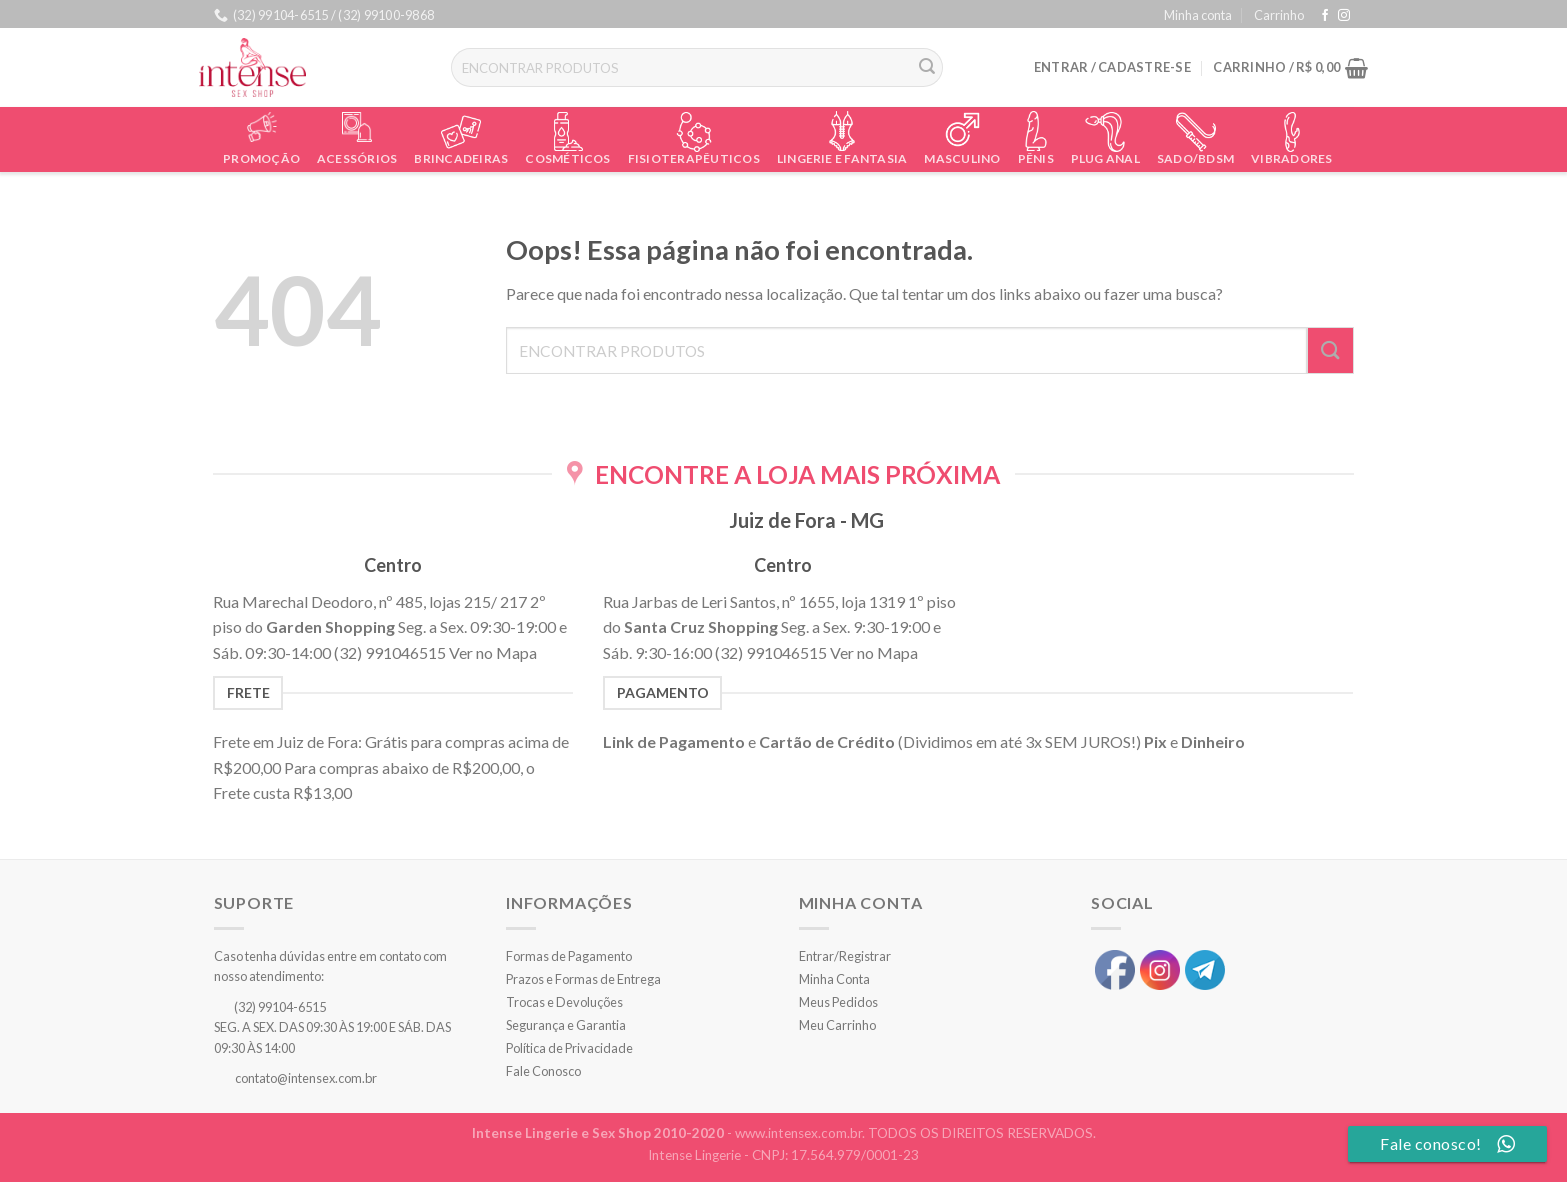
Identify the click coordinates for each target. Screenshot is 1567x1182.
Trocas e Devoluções (564, 1002)
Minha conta (1198, 15)
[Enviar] (927, 68)
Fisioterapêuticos (694, 158)
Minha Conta (834, 979)
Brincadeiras (461, 158)
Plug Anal (1105, 158)
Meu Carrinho (837, 1025)
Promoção (261, 158)
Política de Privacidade (569, 1048)
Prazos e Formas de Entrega (583, 979)
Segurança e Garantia (566, 1025)
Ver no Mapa (493, 652)
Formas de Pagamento (569, 956)
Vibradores (1291, 158)
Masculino (962, 158)
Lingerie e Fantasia (842, 158)
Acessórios (357, 158)
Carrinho (1279, 15)
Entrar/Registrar (845, 956)
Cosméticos (567, 158)
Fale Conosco (543, 1071)
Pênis (1036, 158)
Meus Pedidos (838, 1002)
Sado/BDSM (1195, 158)
